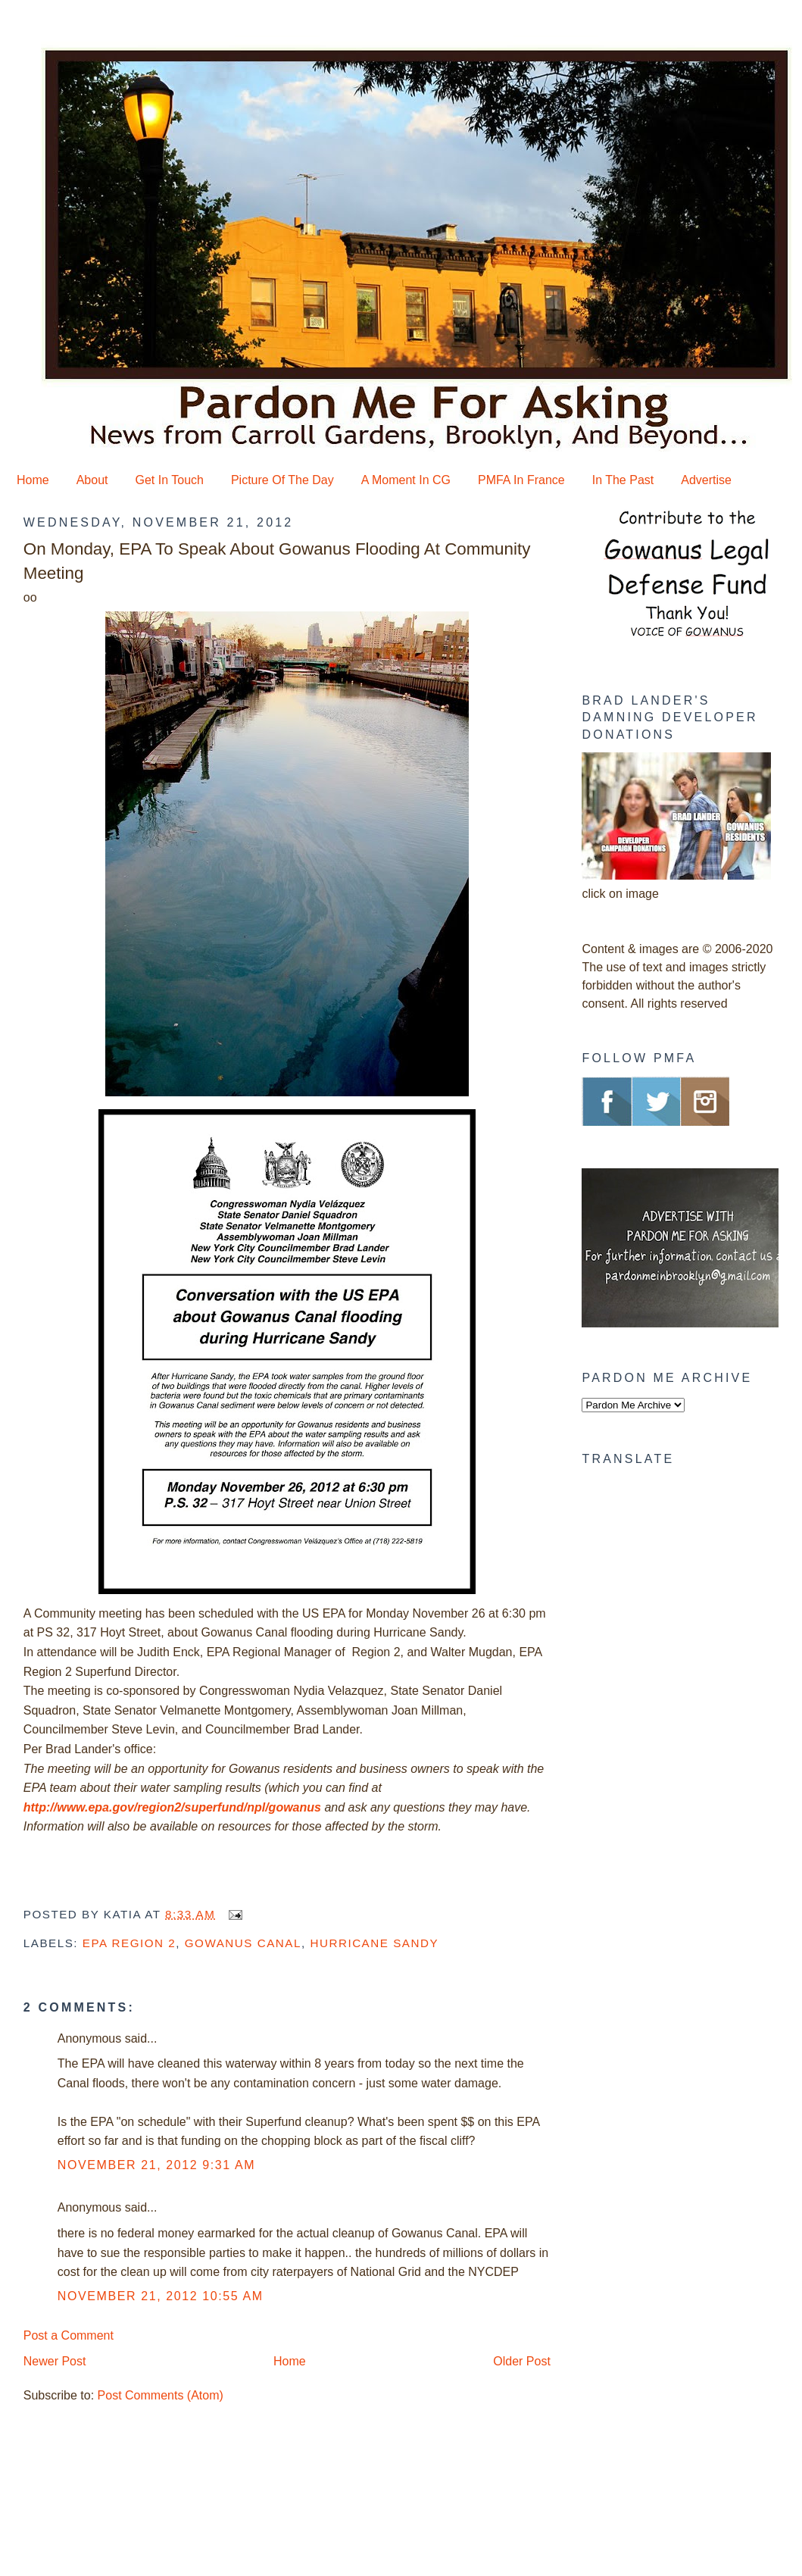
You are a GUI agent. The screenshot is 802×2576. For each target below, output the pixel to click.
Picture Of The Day (282, 480)
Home (33, 480)
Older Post (522, 2361)
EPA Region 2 (129, 1943)
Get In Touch (170, 480)
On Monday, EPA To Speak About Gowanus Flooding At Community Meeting (277, 560)
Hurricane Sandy (374, 1943)
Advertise (706, 480)
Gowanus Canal (243, 1943)
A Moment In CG (406, 480)
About (92, 480)
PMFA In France (521, 480)
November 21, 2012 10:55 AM (161, 2296)
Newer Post (54, 2361)
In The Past (623, 480)
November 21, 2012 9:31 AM (156, 2165)
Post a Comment (68, 2335)
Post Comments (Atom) (160, 2395)
